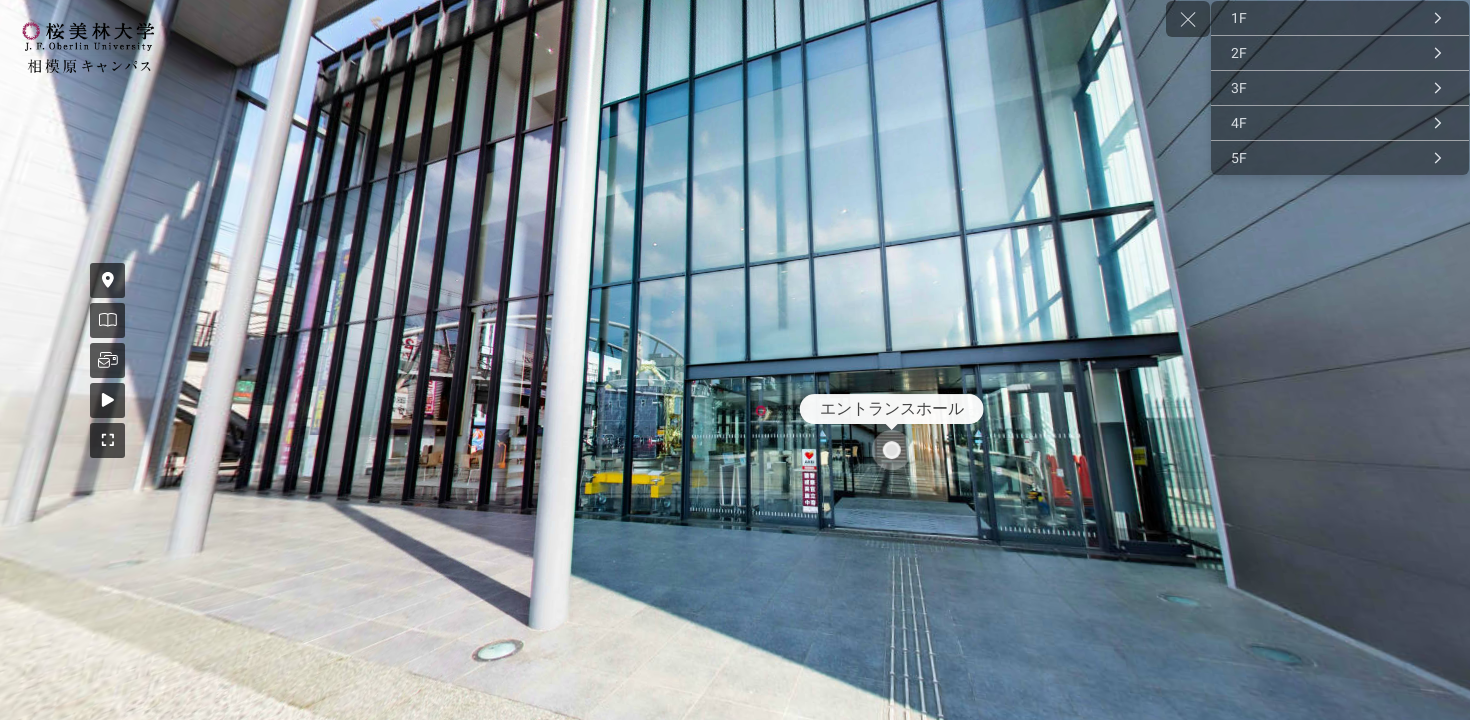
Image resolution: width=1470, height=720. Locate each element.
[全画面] (27, 440)
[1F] (1340, 18)
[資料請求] (27, 320)
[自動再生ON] (27, 400)
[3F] (1340, 88)
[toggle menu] (1188, 19)
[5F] (1340, 158)
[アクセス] (27, 280)
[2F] (1340, 53)
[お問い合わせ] (27, 360)
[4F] (1340, 123)
